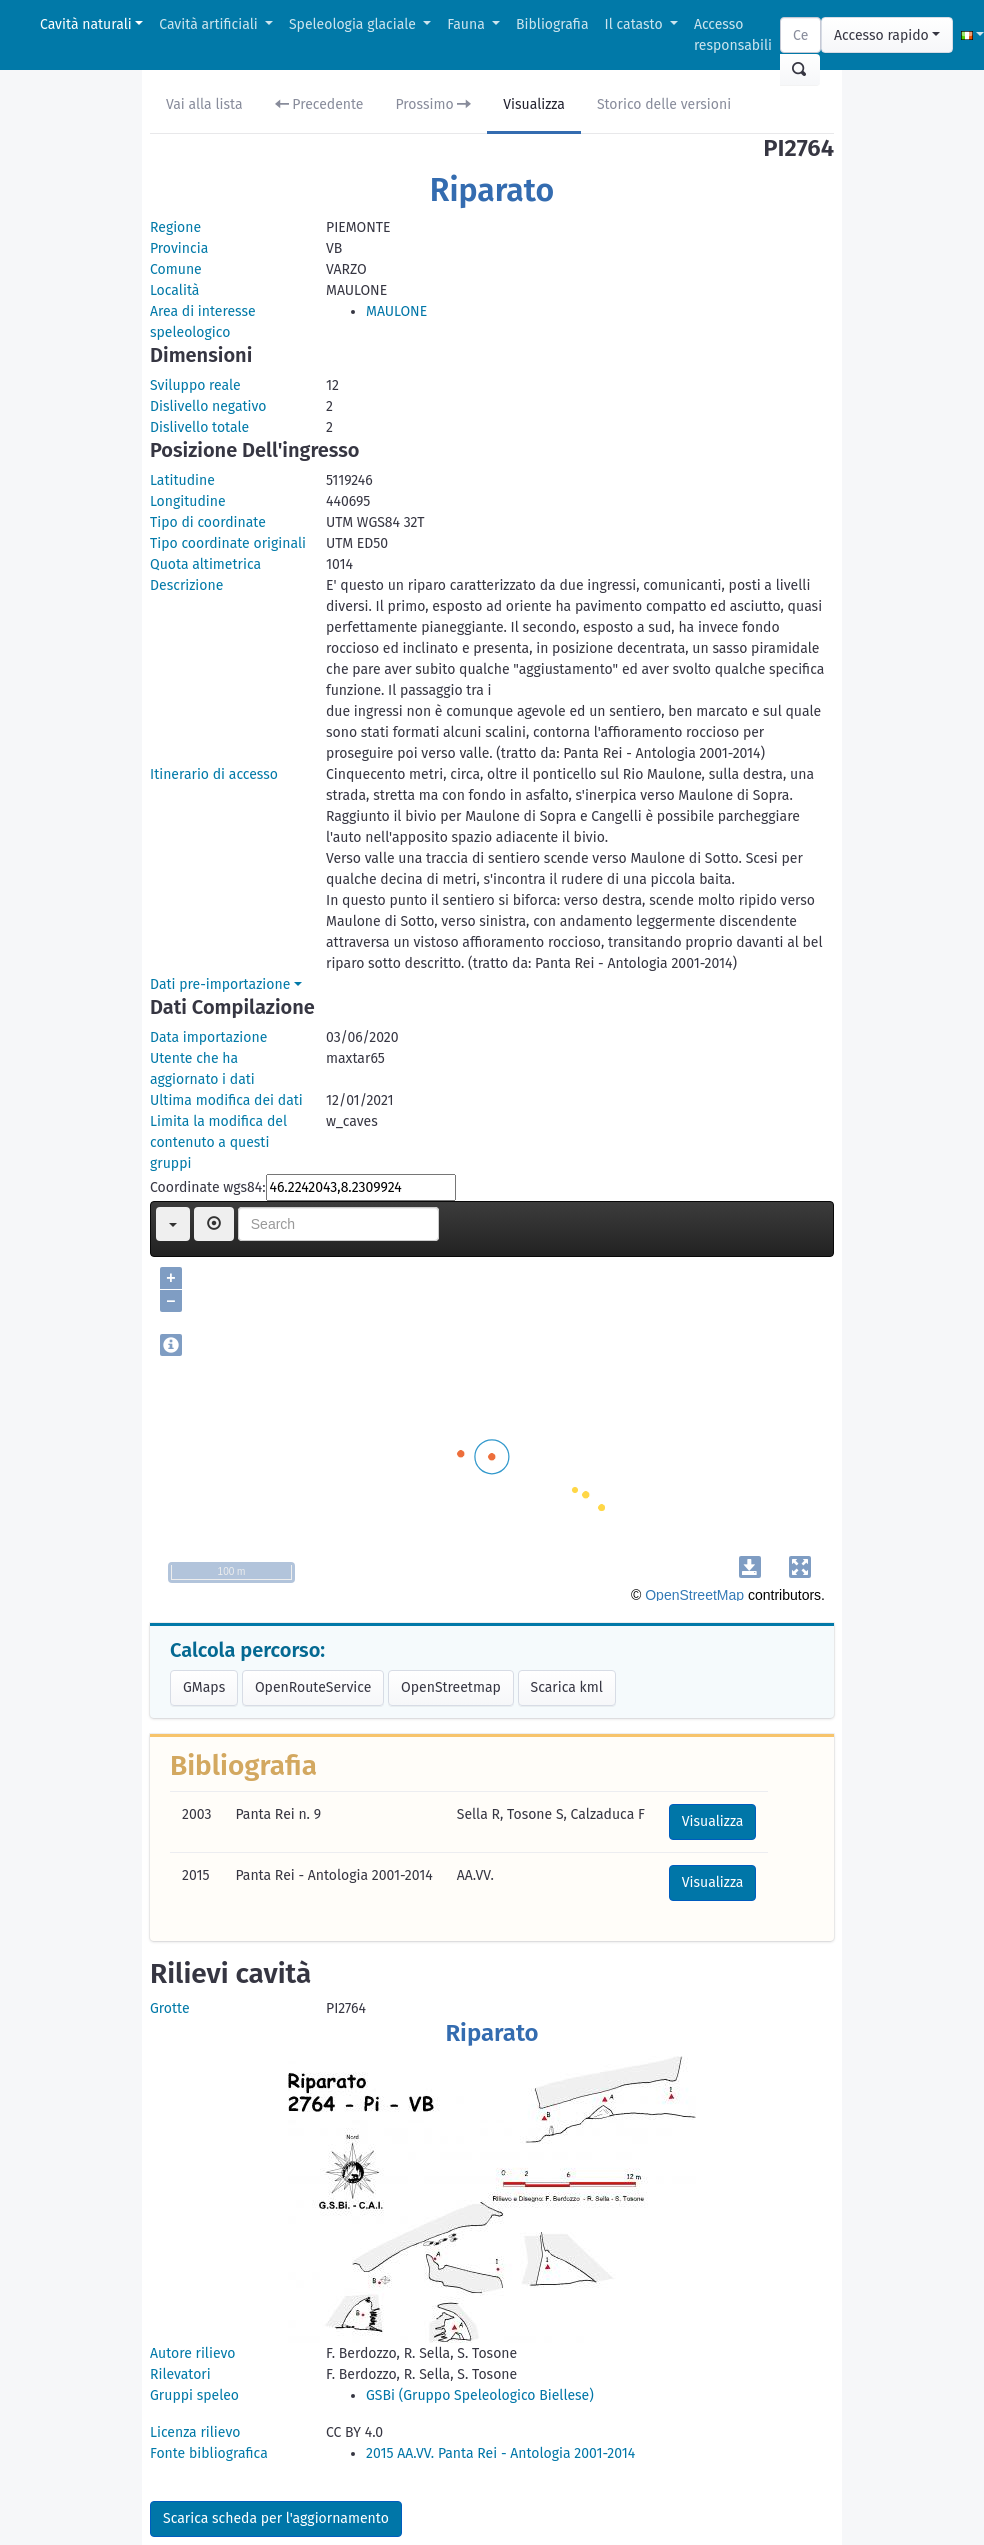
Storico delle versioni (664, 104)
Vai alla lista (204, 104)
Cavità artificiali (210, 24)
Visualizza (534, 104)
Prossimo (434, 104)
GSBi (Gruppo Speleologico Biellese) (480, 2395)
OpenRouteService (313, 1687)
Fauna (467, 24)
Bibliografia (552, 24)
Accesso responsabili (733, 35)
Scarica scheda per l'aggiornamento (276, 2518)
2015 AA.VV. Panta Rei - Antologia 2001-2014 (500, 2453)
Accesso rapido (881, 35)
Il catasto (636, 24)
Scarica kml (567, 1687)
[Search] (800, 35)
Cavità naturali (86, 24)
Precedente (319, 104)
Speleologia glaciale (354, 24)
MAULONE (396, 311)
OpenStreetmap (451, 1687)
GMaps (204, 1687)
